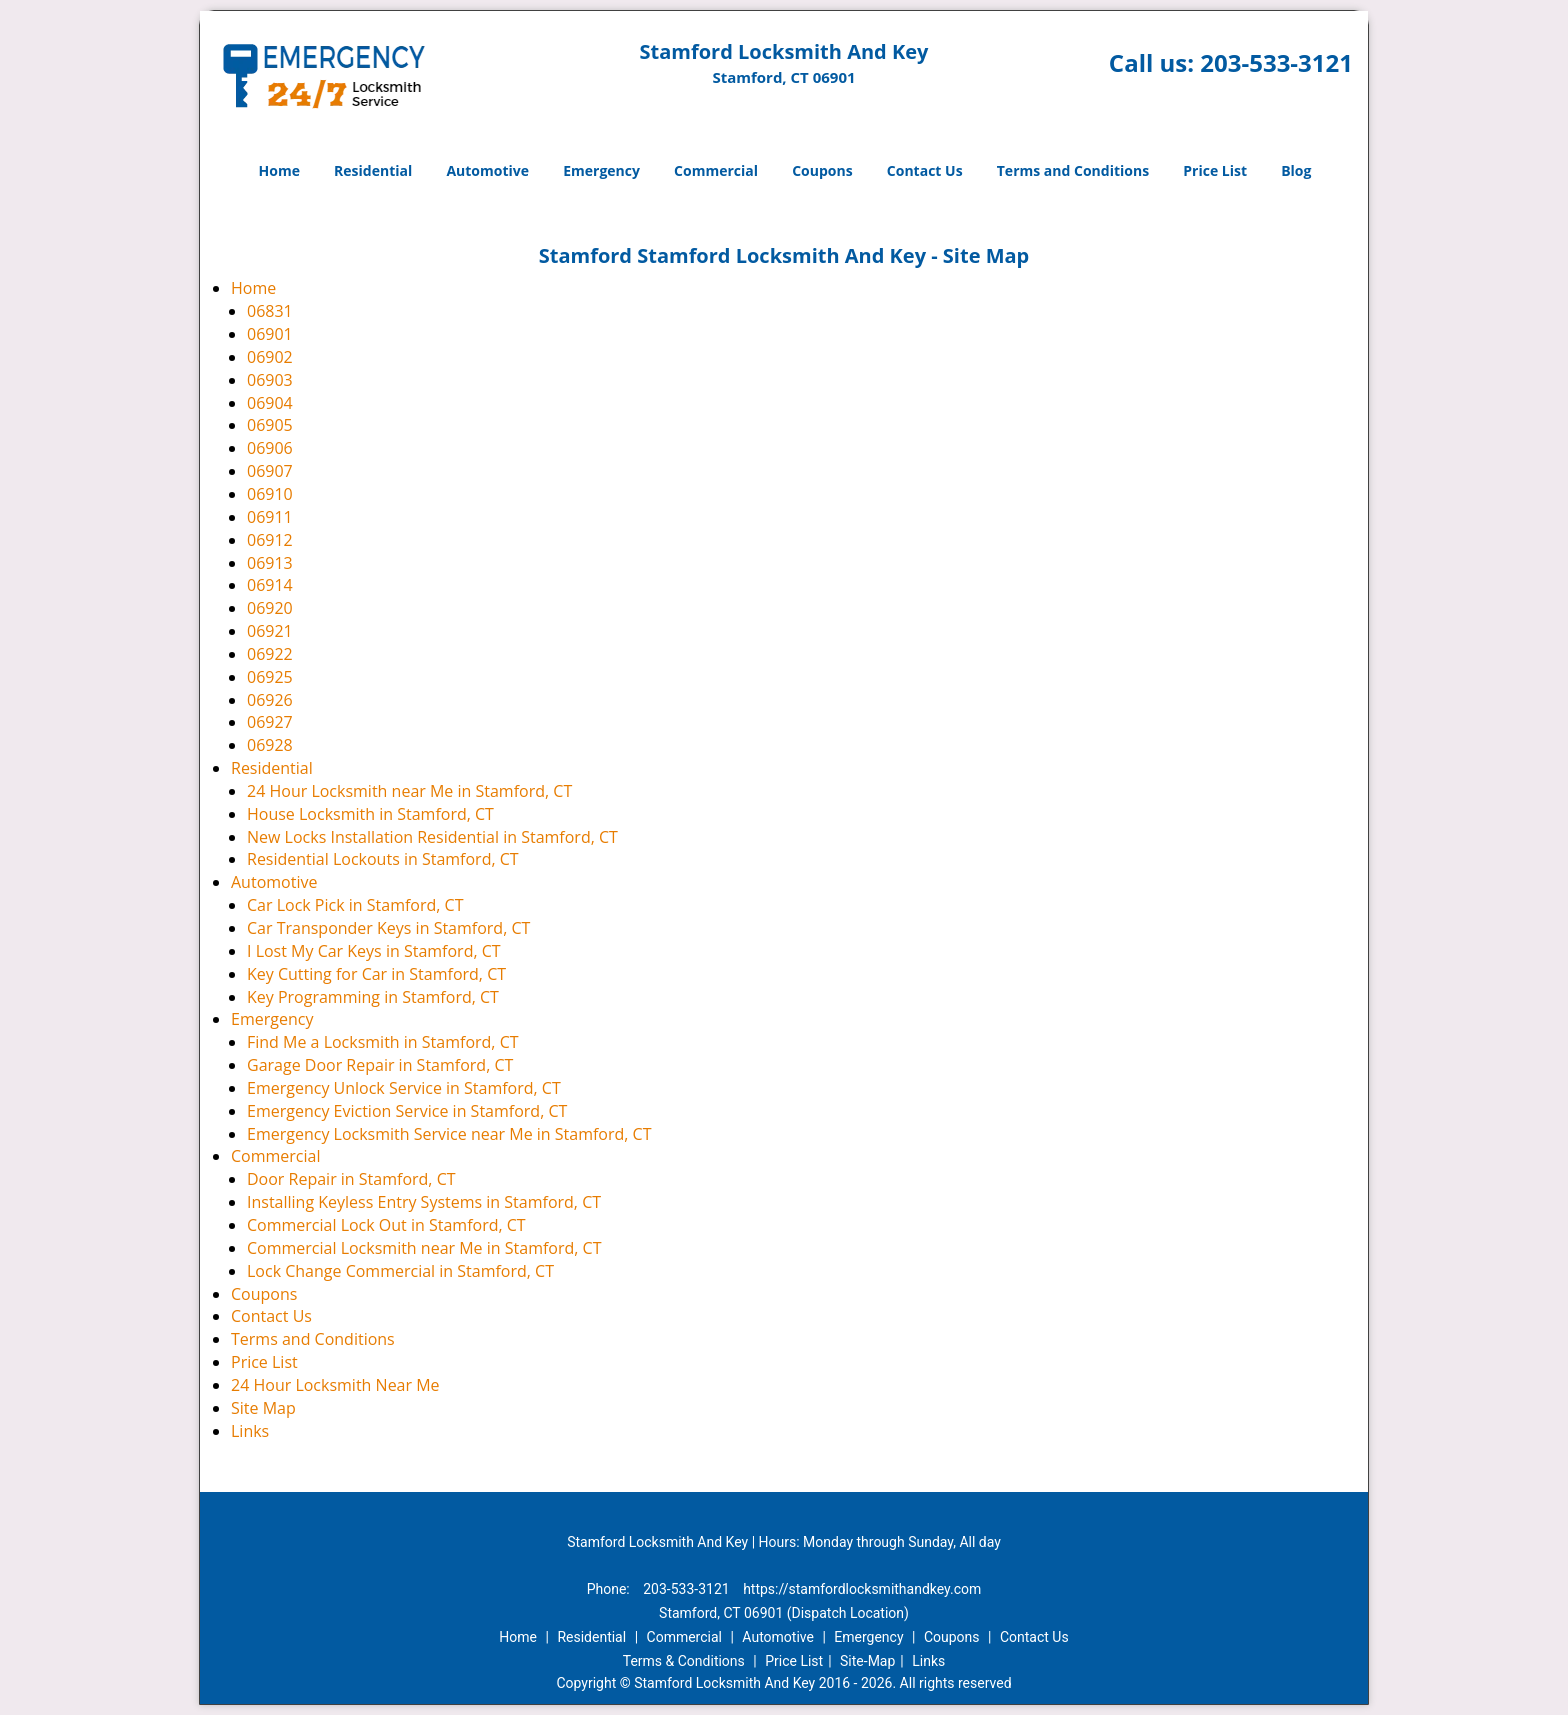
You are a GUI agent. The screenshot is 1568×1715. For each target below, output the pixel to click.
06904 (270, 403)
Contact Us (925, 170)
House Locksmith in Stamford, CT (370, 814)
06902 (270, 357)
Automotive (487, 170)
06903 (270, 380)
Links (250, 1431)
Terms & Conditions (684, 1661)
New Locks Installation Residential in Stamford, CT (432, 837)
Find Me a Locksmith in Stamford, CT (383, 1042)
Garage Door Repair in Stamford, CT (380, 1065)
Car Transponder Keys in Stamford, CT (388, 928)
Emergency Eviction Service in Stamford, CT (407, 1111)
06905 (270, 425)
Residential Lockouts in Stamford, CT (383, 859)
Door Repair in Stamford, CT (351, 1179)
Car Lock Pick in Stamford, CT (355, 905)
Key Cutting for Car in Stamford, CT (376, 974)
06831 (270, 311)
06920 (270, 608)
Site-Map (867, 1661)
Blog (1296, 170)
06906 (270, 448)
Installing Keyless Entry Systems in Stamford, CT (424, 1202)
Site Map (263, 1408)
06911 (270, 517)
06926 (270, 700)
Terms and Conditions (1073, 170)
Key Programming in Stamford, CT (373, 997)
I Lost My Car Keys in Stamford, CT (374, 951)
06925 (270, 677)
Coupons (822, 170)
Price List (1215, 170)
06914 (270, 585)
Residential (373, 170)
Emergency (601, 170)
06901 (270, 334)
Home (279, 170)
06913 (270, 563)
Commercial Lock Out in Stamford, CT (386, 1225)
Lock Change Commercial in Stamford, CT (400, 1271)
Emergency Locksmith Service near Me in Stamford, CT (449, 1134)
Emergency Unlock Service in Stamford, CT (404, 1088)
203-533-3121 (1276, 62)
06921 (270, 631)
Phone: (610, 1589)
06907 (270, 471)
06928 (270, 745)
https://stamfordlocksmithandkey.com (862, 1589)
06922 (270, 654)
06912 (270, 540)
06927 (270, 722)
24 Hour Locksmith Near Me (335, 1385)
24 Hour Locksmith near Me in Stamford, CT (409, 791)
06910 (270, 494)
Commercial (716, 170)
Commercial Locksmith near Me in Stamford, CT (424, 1248)
